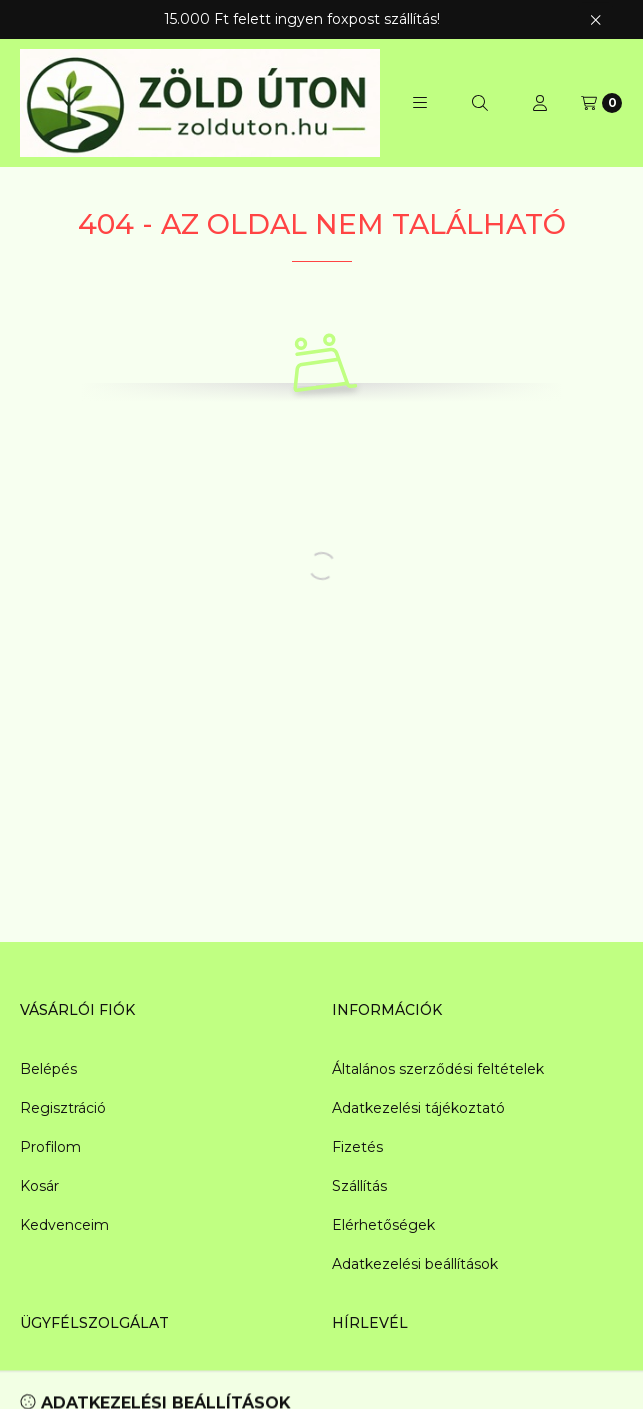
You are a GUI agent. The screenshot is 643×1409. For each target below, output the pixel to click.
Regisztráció (63, 1108)
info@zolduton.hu (82, 1382)
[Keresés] (480, 103)
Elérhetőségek (383, 1225)
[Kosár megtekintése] (601, 103)
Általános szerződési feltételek (438, 1069)
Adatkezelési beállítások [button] (415, 1264)
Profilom (50, 1147)
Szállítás (359, 1186)
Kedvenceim (64, 1225)
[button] (420, 103)
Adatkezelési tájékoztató (418, 1108)
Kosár (39, 1186)
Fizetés (357, 1147)
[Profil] (540, 103)
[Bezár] (595, 19)
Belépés (48, 1069)
